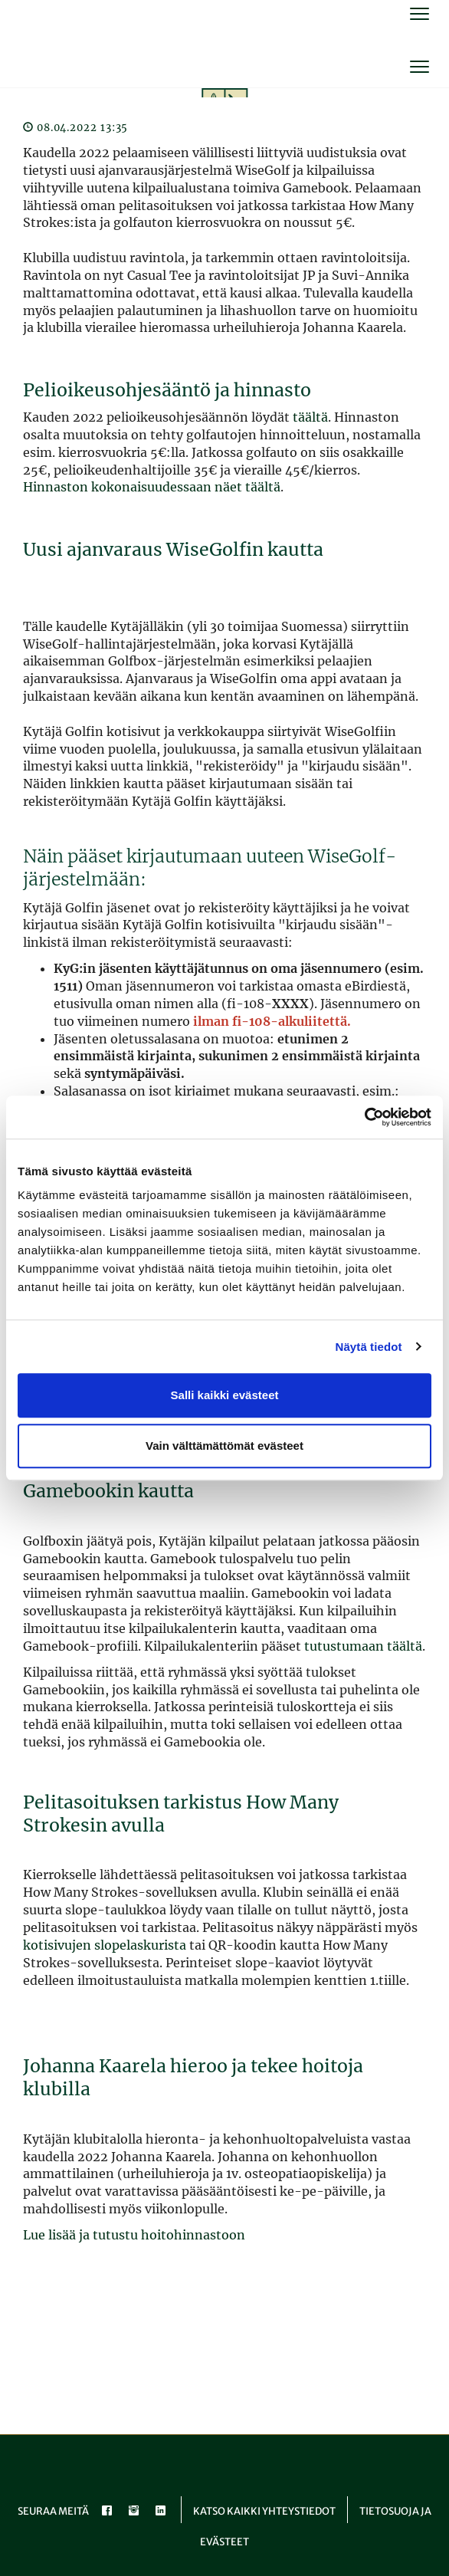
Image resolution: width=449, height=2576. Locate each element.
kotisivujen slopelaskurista (104, 1945)
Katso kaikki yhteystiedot (264, 2511)
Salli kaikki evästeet (225, 1394)
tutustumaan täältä (363, 1646)
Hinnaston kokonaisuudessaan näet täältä (151, 487)
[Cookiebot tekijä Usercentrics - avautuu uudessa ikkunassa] (364, 1117)
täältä (310, 417)
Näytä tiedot (369, 1346)
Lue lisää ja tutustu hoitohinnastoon (134, 2234)
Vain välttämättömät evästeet (224, 1445)
